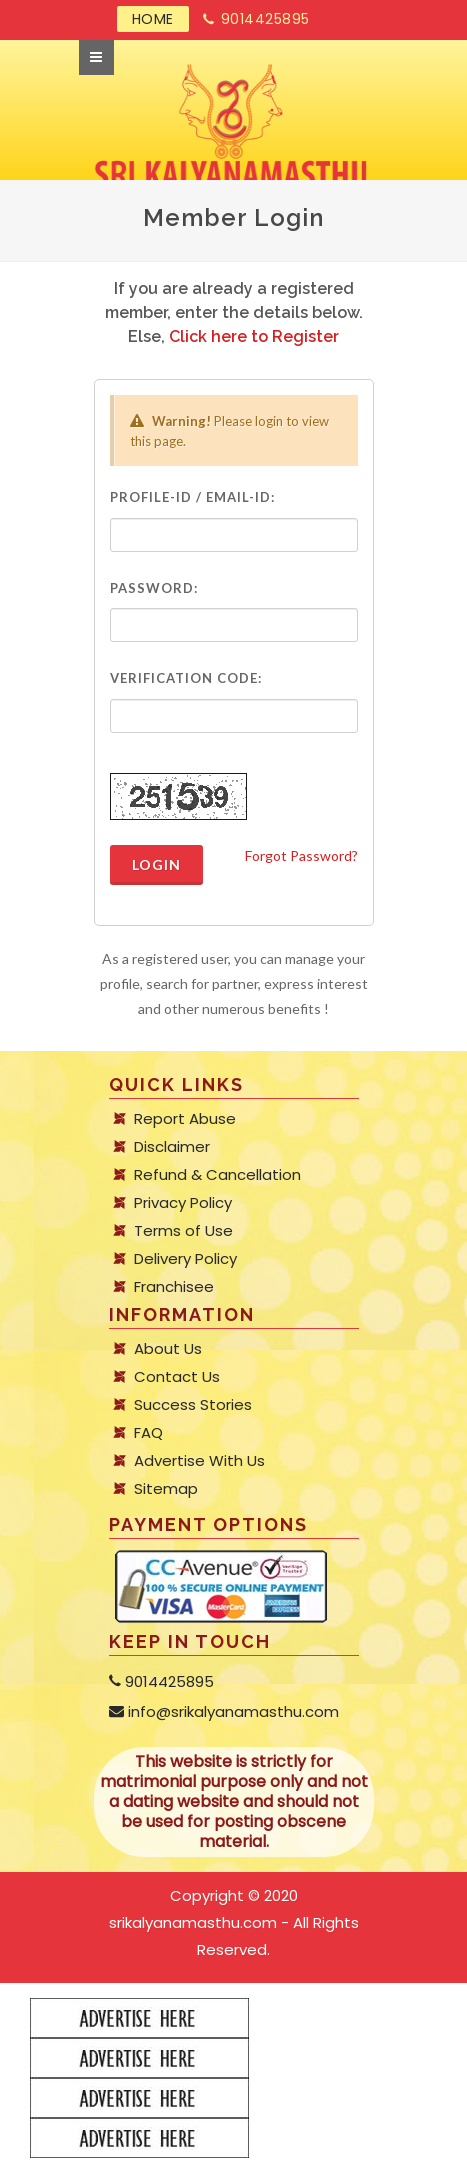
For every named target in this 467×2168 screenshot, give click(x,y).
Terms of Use (183, 1231)
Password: (154, 588)
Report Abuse (185, 1119)
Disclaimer (172, 1147)
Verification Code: (186, 678)
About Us (168, 1349)
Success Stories (193, 1405)
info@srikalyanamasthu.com (224, 1711)
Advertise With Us (199, 1461)
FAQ (148, 1433)
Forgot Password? (301, 855)
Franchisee (174, 1287)
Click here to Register (254, 336)
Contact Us (177, 1377)
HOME (153, 19)
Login (156, 864)
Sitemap (166, 1489)
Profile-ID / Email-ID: (192, 497)
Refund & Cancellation (217, 1175)
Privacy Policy (183, 1203)
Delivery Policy (185, 1259)
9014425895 (256, 19)
